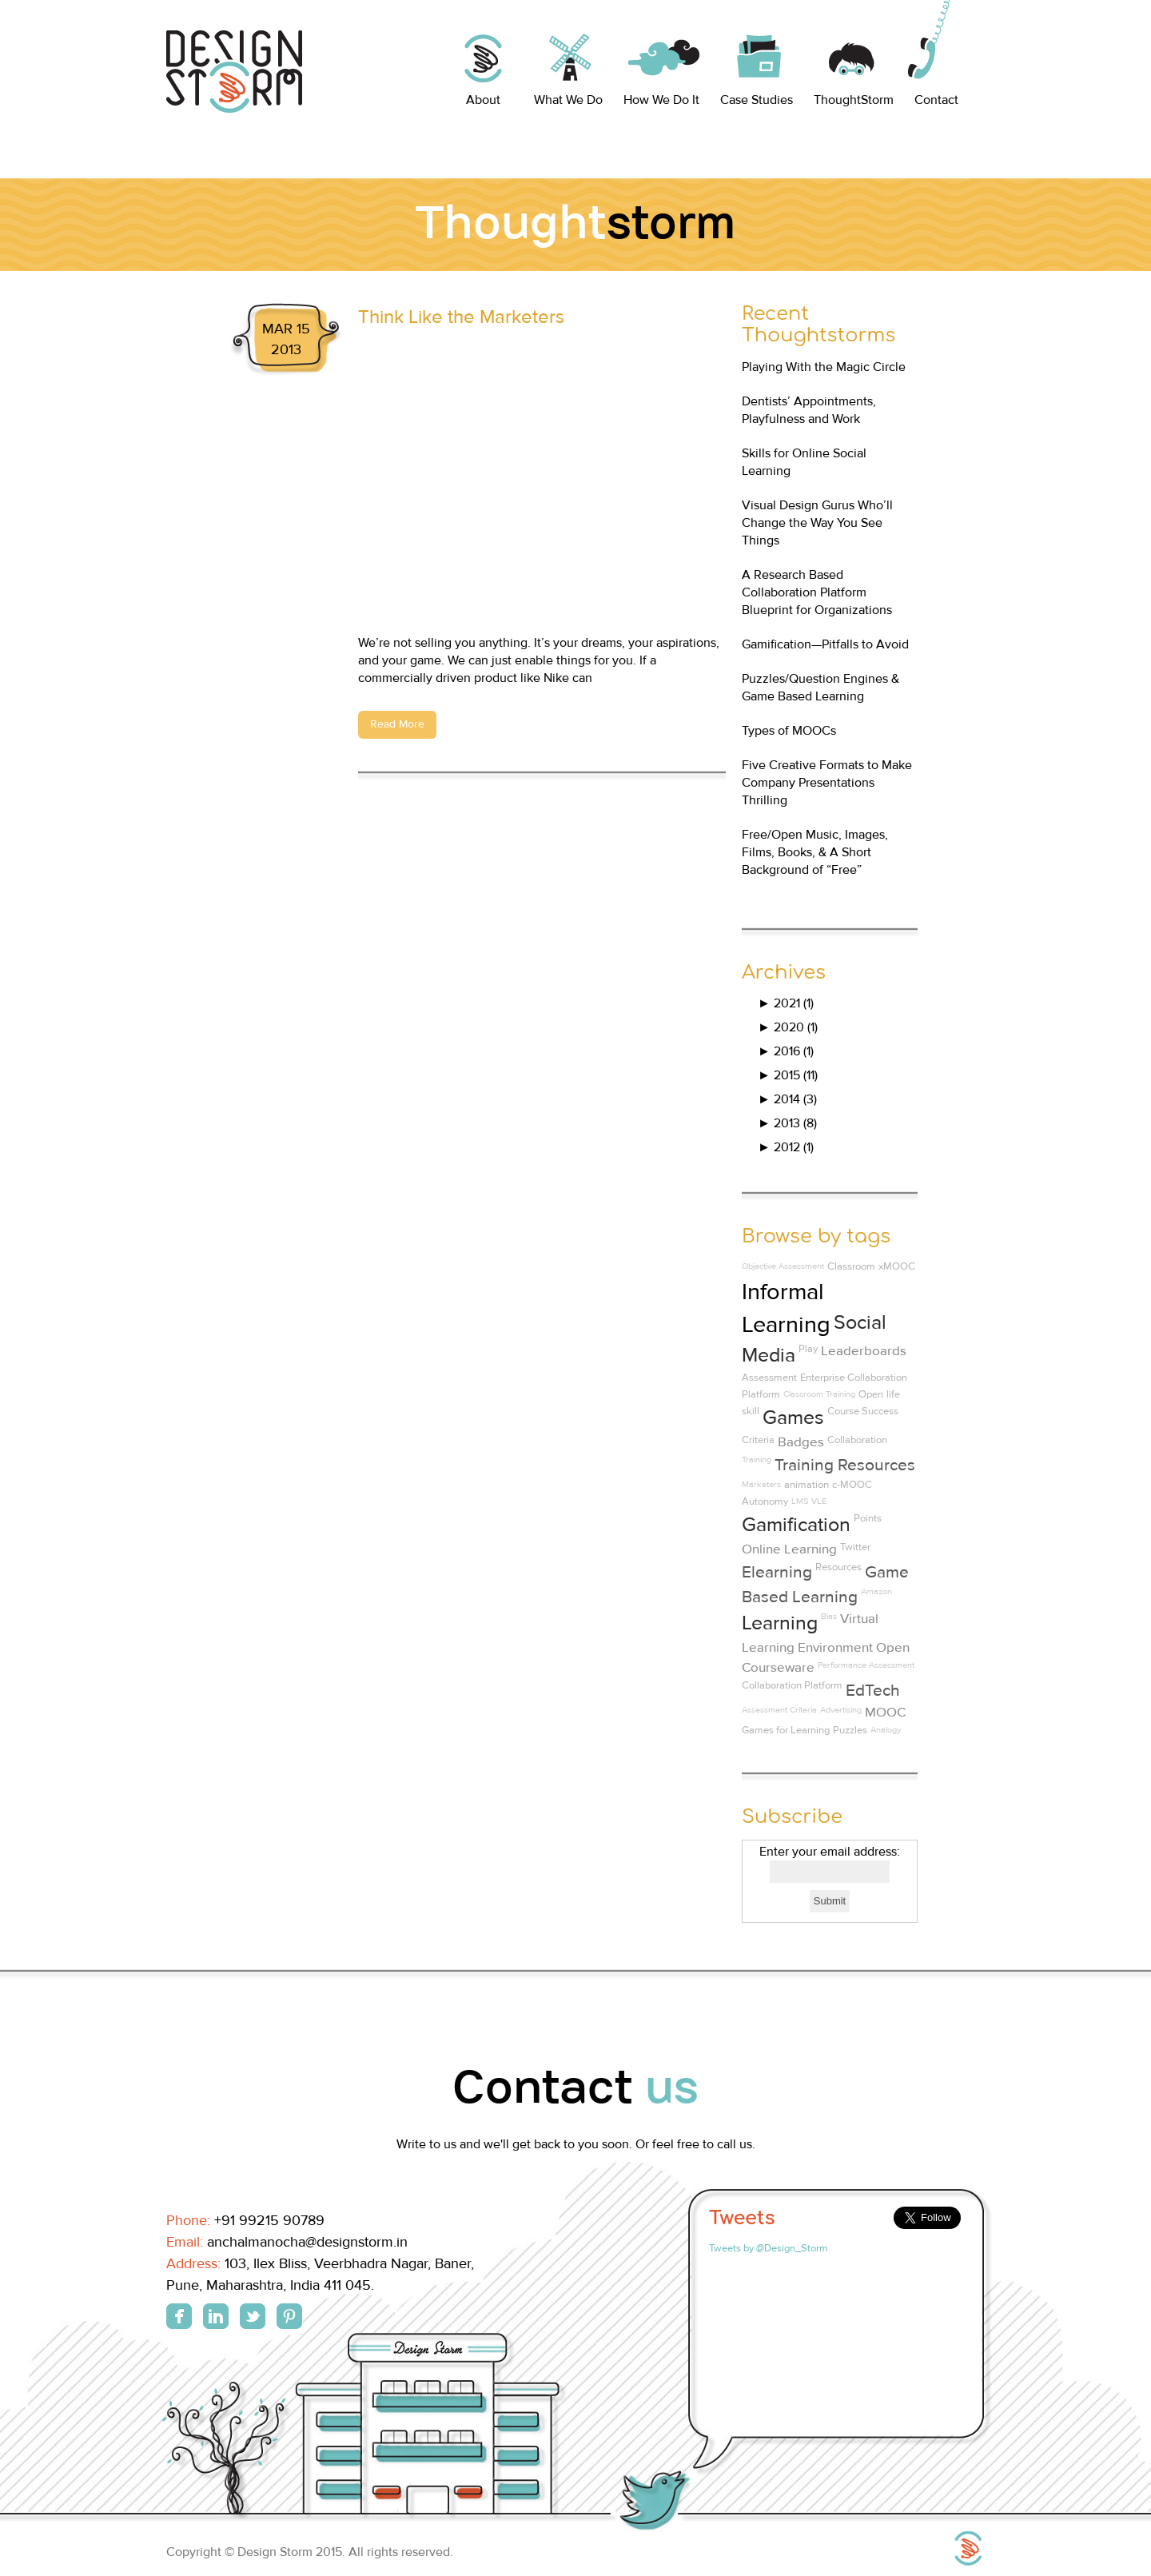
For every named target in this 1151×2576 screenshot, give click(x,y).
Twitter (855, 1547)
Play (808, 1348)
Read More (397, 724)
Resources (838, 1567)
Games (793, 1418)
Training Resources (845, 1465)
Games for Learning (786, 1730)
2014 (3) (787, 1099)
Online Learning (789, 1549)
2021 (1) (786, 1003)
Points (868, 1518)
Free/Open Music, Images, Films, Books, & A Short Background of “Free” (815, 852)
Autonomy (765, 1501)
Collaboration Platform (792, 1685)
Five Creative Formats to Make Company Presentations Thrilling (827, 782)
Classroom (851, 1266)
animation (806, 1484)
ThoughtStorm (854, 100)
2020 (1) (788, 1027)
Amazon (876, 1591)
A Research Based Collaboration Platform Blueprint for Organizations (817, 592)
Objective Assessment (783, 1266)
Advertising (841, 1710)
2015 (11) (788, 1075)
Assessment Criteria (779, 1710)
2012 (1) (786, 1147)
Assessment (769, 1377)
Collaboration (857, 1440)
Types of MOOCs (789, 731)
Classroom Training (819, 1394)
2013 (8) (787, 1123)
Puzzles (850, 1730)
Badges (801, 1442)
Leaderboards (863, 1351)
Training (756, 1459)
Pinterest (289, 2316)
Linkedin (216, 2316)
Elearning (777, 1572)
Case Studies (756, 100)
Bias (829, 1616)
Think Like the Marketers (461, 317)
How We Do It (661, 100)
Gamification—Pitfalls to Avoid (825, 644)
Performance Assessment (866, 1665)
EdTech (873, 1690)
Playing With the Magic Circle (824, 367)
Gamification (796, 1525)
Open (870, 1394)
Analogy (885, 1730)
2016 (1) (786, 1051)
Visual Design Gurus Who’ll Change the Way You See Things (817, 522)
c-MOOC (852, 1484)
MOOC (885, 1712)
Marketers (761, 1484)
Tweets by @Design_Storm (768, 2248)
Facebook (179, 2316)
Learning (780, 1623)
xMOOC (896, 1266)
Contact (936, 100)
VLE (818, 1501)
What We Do (568, 100)
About (483, 100)
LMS (799, 1501)
